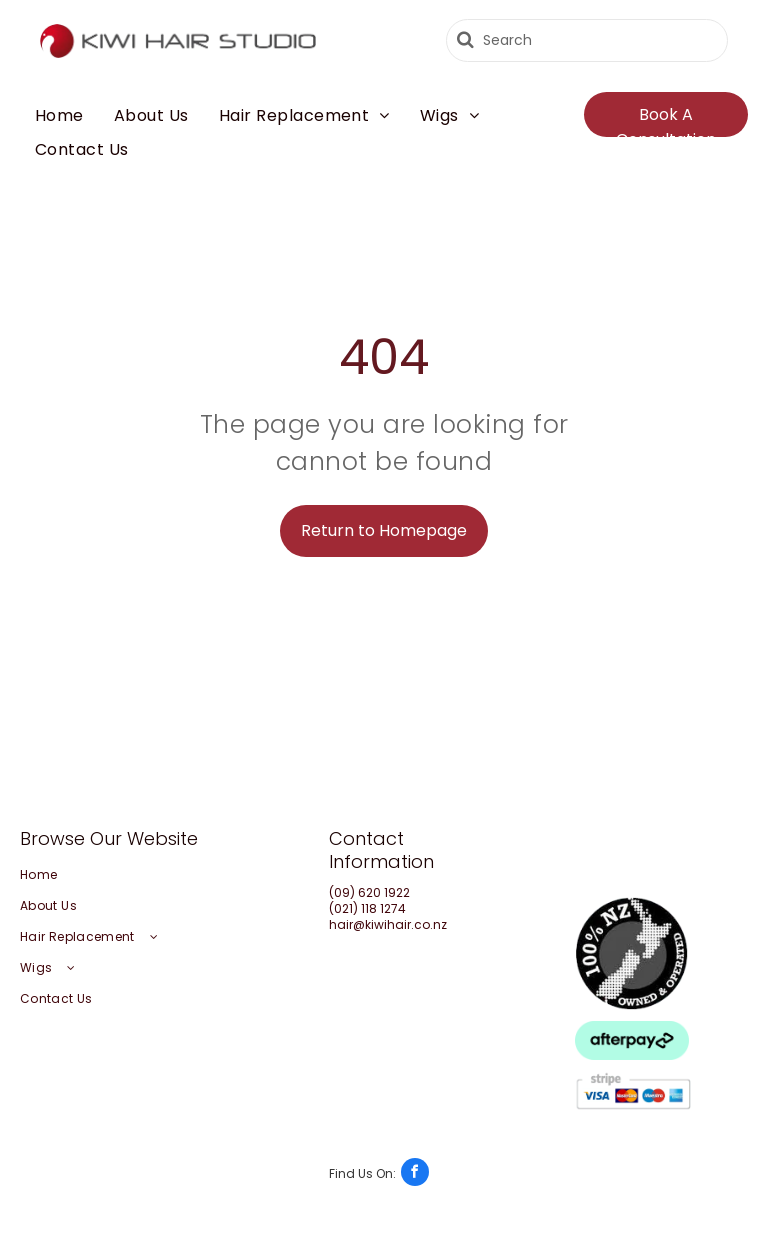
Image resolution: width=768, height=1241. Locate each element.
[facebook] (379, 1174)
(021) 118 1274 (367, 908)
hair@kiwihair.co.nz (388, 924)
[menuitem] (59, 116)
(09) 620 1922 (369, 892)
